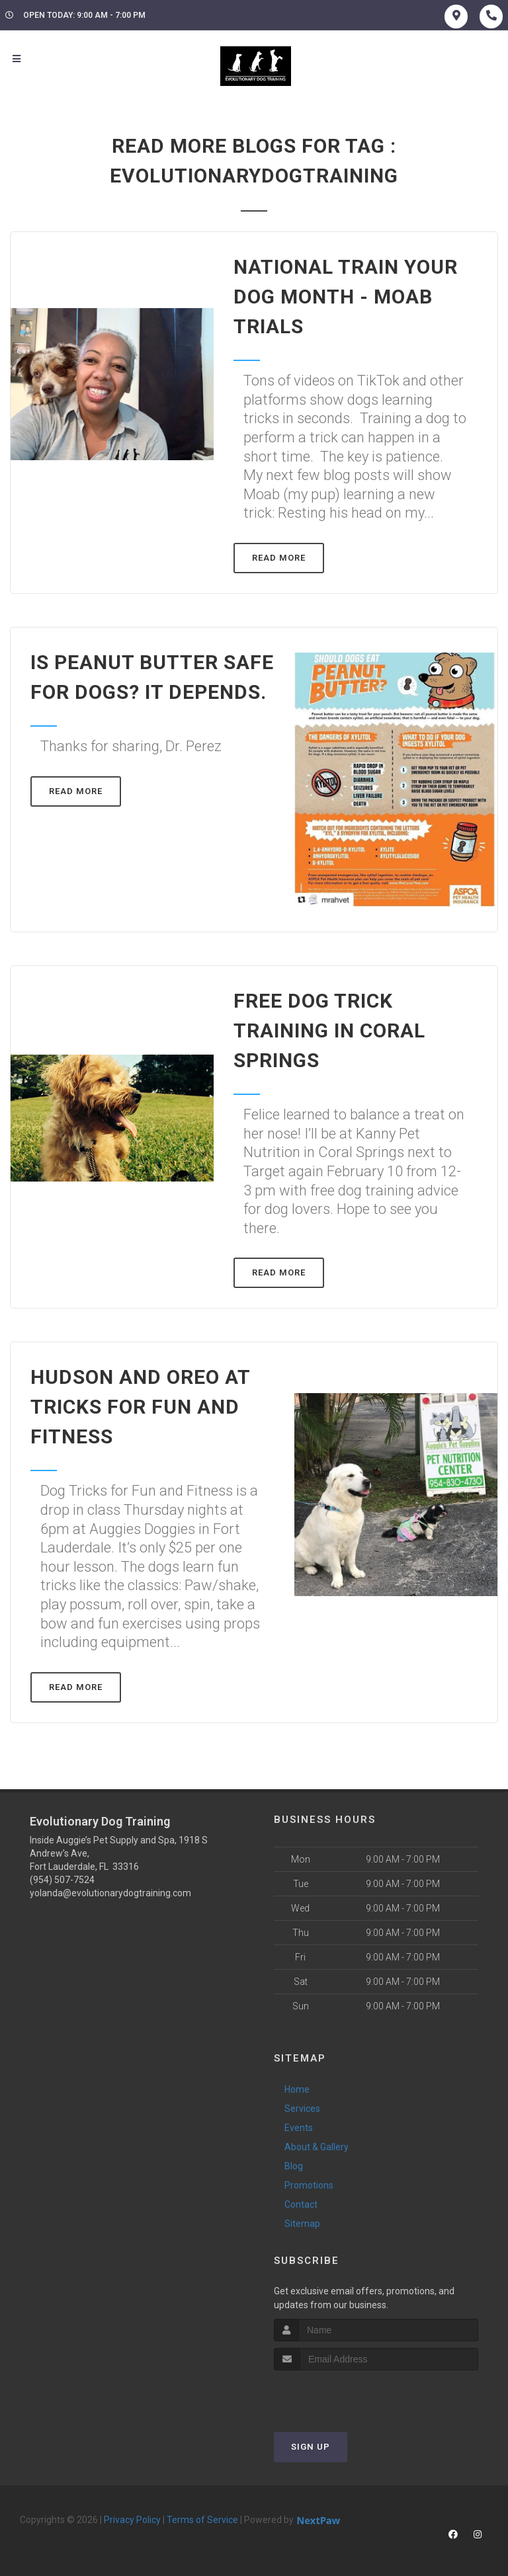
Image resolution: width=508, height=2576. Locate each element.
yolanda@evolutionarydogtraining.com (110, 1893)
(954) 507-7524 (62, 1879)
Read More (279, 558)
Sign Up (310, 2447)
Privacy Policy (132, 2520)
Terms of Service (202, 2520)
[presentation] (344, 2395)
